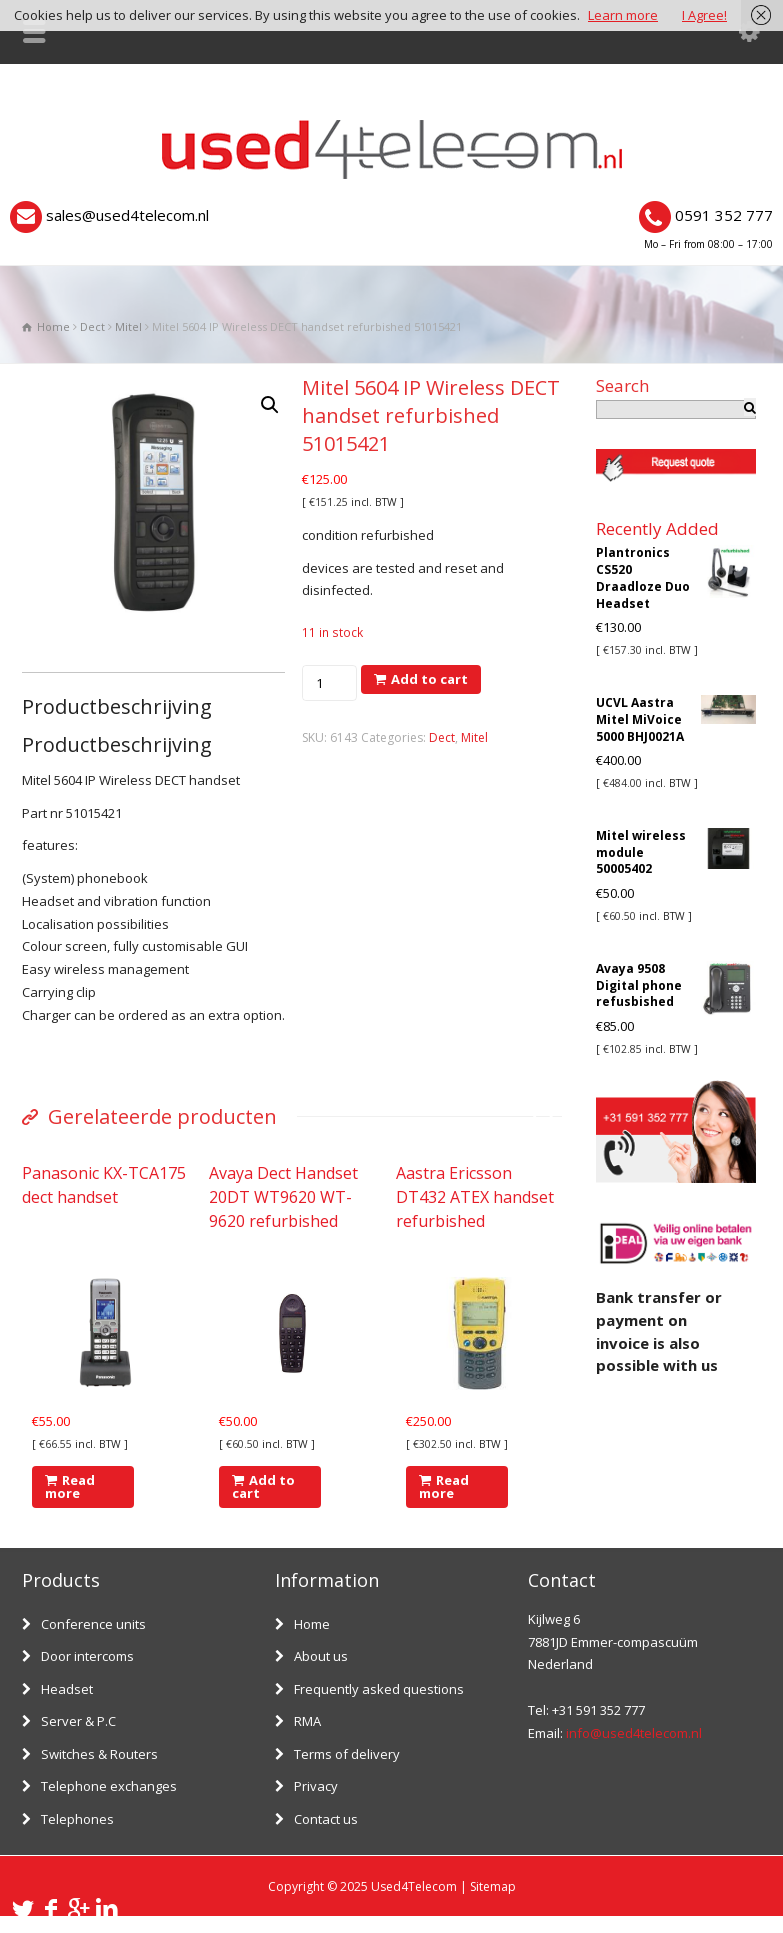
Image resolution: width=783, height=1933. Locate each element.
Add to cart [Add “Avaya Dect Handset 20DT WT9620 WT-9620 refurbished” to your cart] (263, 1486)
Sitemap (493, 1886)
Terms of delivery (347, 1754)
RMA (307, 1721)
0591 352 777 (724, 215)
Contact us (326, 1819)
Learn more (623, 15)
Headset (67, 1689)
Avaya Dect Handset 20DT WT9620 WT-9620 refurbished (283, 1197)
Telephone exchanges (109, 1786)
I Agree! (704, 15)
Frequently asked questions (379, 1689)
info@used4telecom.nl (634, 1733)
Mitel (128, 326)
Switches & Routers (99, 1754)
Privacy (316, 1786)
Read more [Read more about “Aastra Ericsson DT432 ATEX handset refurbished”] (444, 1486)
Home (312, 1624)
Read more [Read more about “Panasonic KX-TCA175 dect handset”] (70, 1486)
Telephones (77, 1819)
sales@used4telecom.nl (127, 215)
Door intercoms (87, 1656)
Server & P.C (78, 1721)
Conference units (93, 1624)
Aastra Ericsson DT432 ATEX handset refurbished (475, 1197)
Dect (92, 326)
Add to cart (429, 679)
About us (321, 1656)
